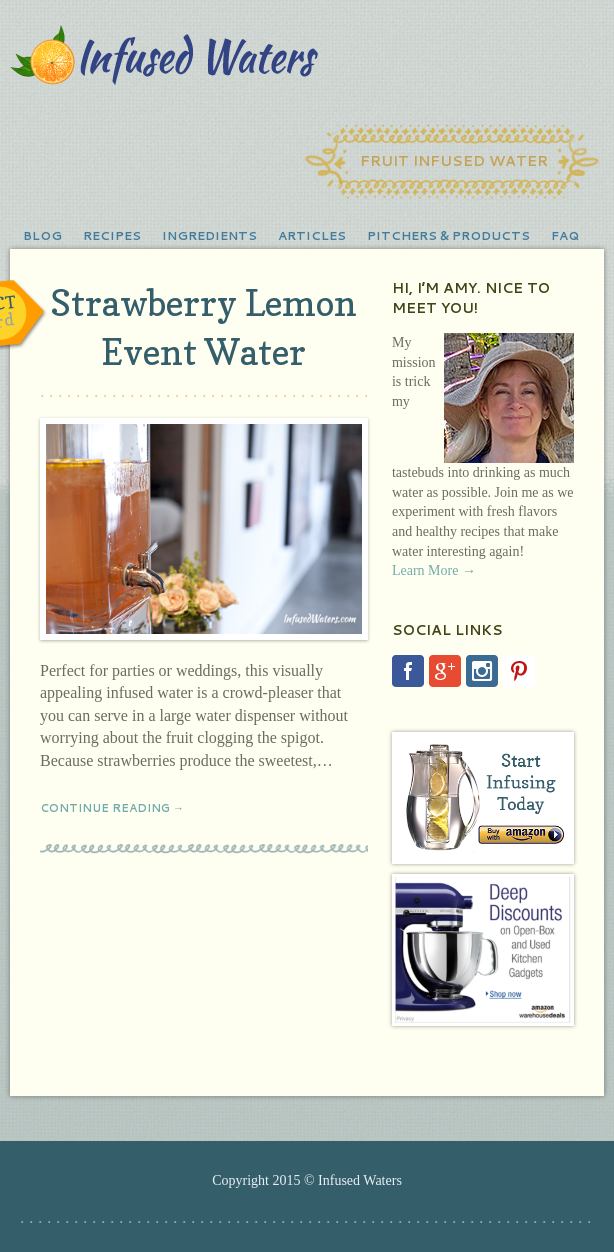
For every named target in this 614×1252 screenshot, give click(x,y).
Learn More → (434, 570)
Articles (312, 235)
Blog (42, 235)
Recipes (112, 235)
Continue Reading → (112, 808)
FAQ (565, 235)
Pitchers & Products (448, 235)
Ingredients (209, 235)
